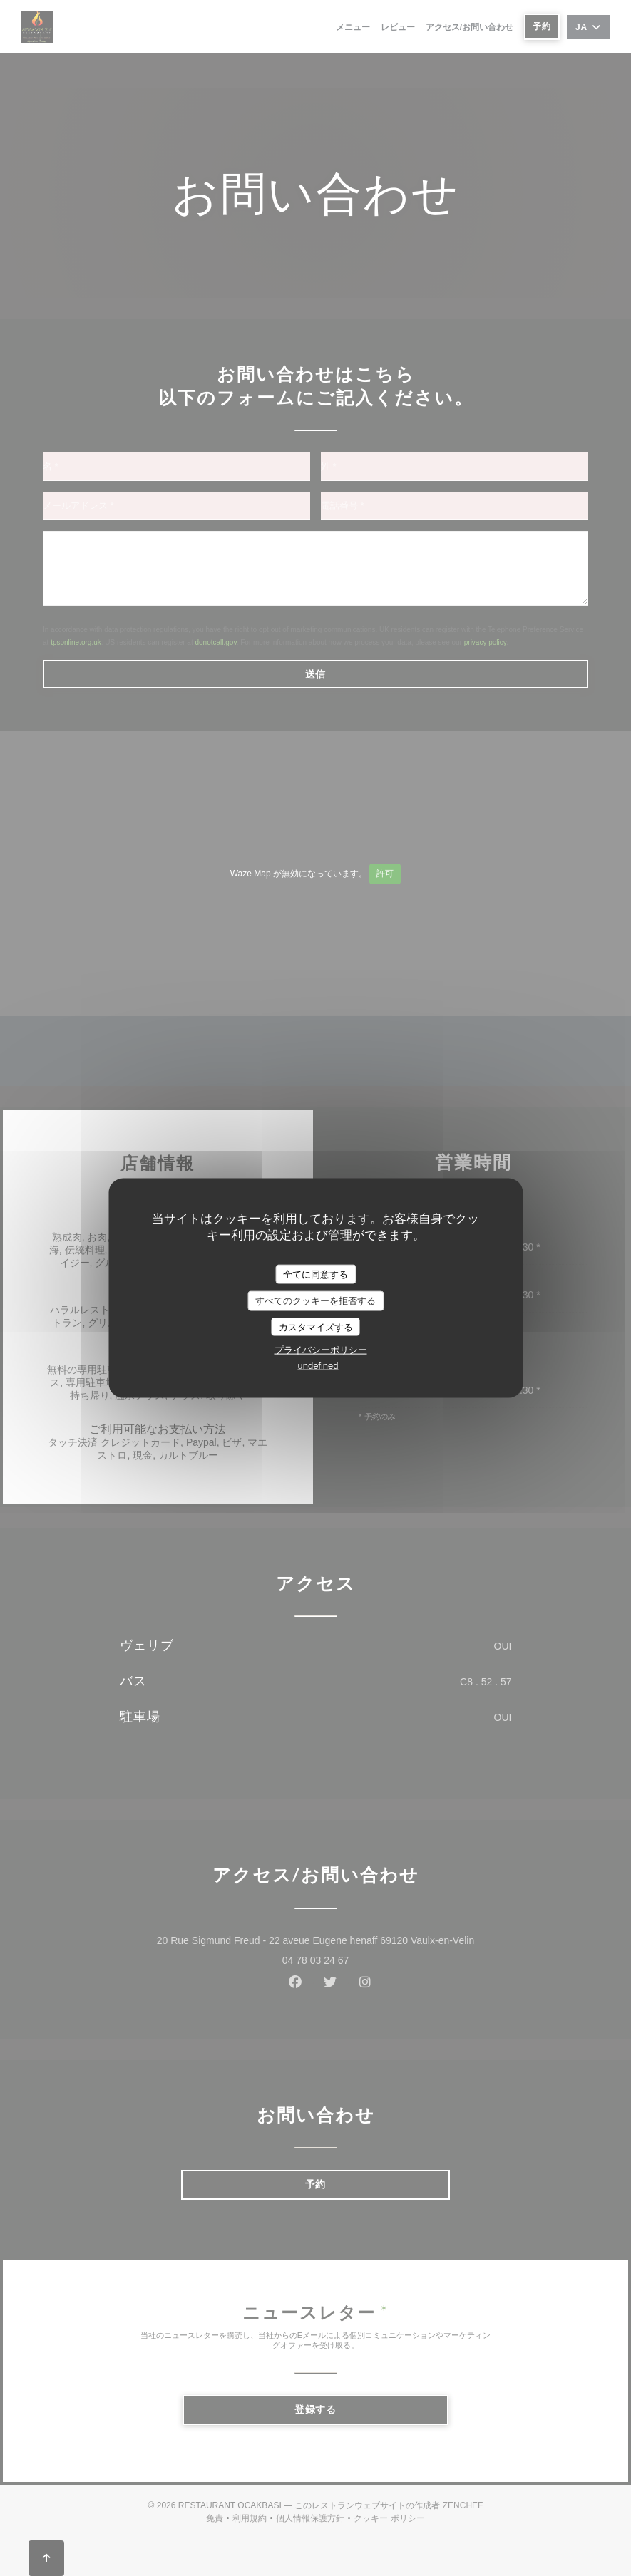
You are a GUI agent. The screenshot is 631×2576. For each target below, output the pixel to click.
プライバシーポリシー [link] (321, 1350)
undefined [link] (317, 1365)
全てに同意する (315, 1273)
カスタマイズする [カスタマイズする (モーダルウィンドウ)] (316, 1326)
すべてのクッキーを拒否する (315, 1300)
